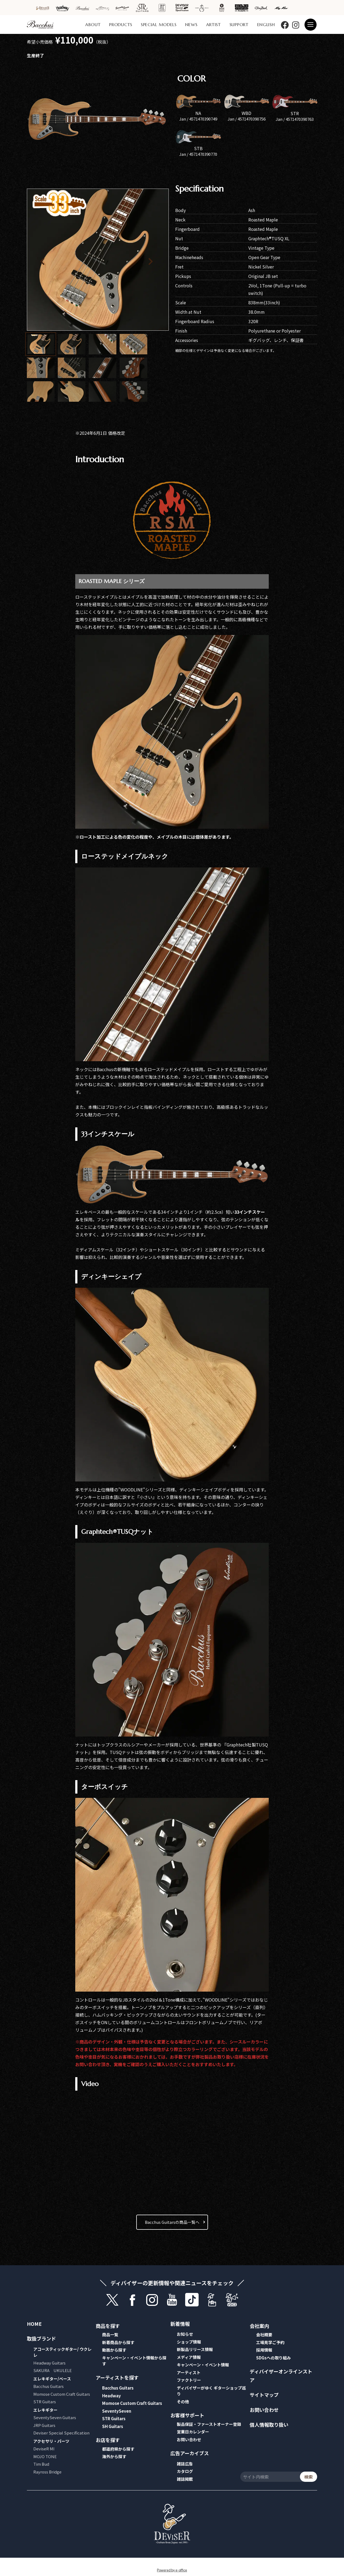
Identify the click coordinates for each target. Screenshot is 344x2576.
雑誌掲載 (185, 2479)
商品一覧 (110, 2334)
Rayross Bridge (47, 2472)
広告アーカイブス (189, 2453)
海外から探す (114, 2456)
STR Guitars (44, 2401)
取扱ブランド (41, 2338)
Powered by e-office (172, 2570)
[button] (152, 260)
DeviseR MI (44, 2448)
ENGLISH (266, 24)
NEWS (191, 24)
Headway (111, 2395)
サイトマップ (264, 2394)
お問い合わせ (189, 2439)
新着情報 (180, 2323)
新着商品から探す (118, 2342)
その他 (183, 2401)
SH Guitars (112, 2426)
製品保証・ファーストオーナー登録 (209, 2424)
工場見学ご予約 (270, 2342)
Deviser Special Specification (61, 2433)
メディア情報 (189, 2357)
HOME (34, 2323)
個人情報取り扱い (269, 2424)
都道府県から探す (118, 2449)
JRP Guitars (44, 2425)
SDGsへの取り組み (273, 2357)
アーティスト (188, 2372)
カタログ (185, 2471)
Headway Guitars (49, 2363)
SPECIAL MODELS (159, 24)
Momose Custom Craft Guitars (61, 2394)
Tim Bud (41, 2464)
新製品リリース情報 (195, 2349)
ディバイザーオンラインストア (281, 2375)
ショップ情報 (189, 2342)
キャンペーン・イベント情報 (203, 2364)
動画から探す (114, 2350)
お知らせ (185, 2334)
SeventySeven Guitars (54, 2417)
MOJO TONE (45, 2456)
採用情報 (264, 2350)
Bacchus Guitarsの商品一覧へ (172, 2222)
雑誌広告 (185, 2463)
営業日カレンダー (193, 2431)
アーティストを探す (117, 2377)
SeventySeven (116, 2411)
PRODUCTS (120, 24)
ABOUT (93, 24)
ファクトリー (189, 2380)
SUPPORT (239, 24)
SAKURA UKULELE (52, 2370)
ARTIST (213, 24)
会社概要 (264, 2334)
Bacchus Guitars (48, 2386)
